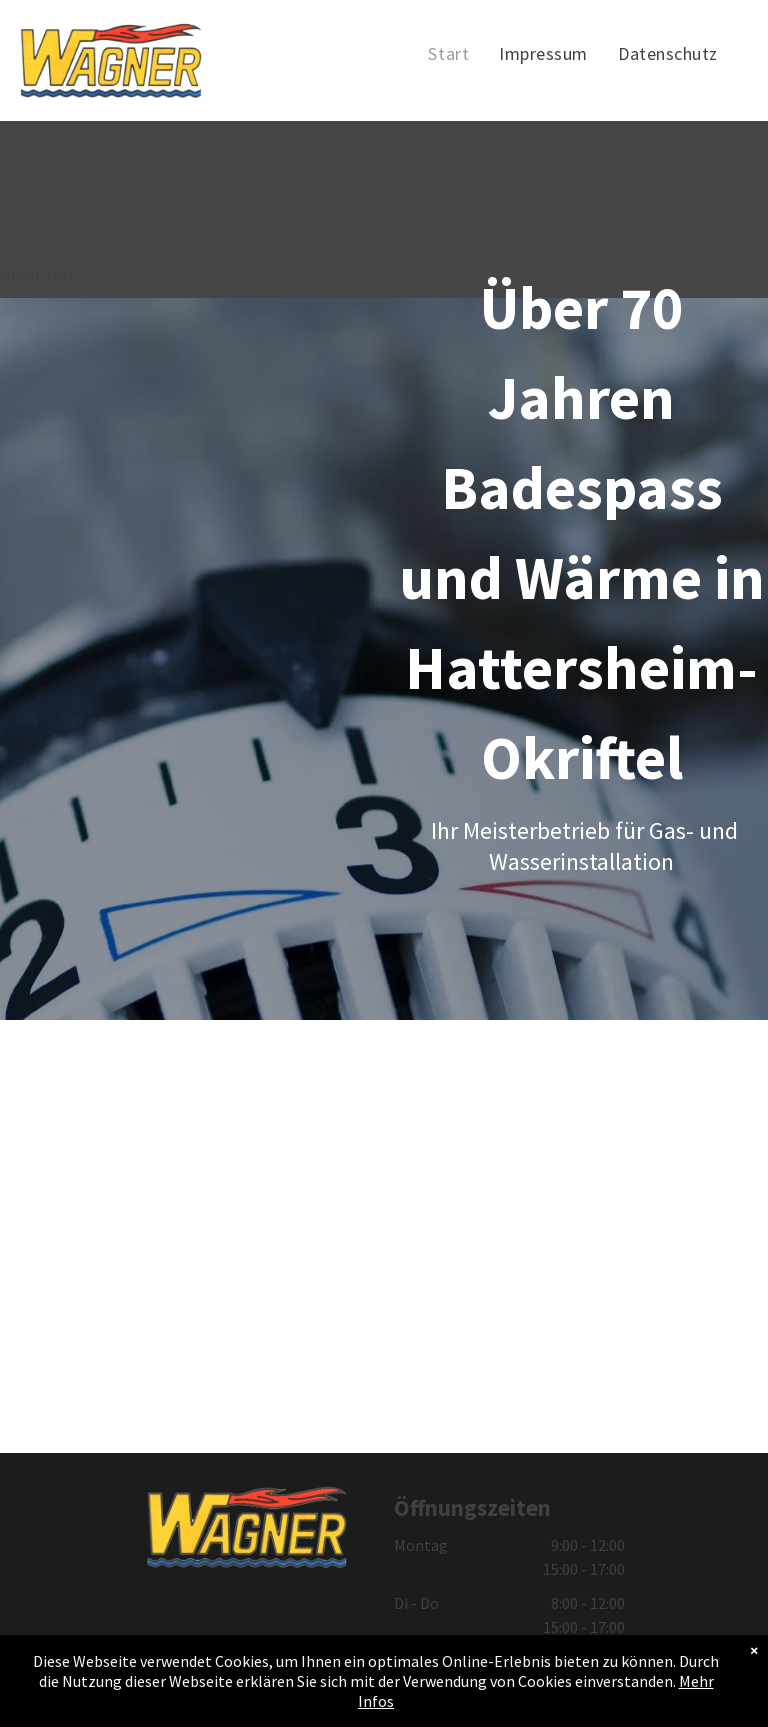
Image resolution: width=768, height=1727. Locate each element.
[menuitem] (448, 54)
